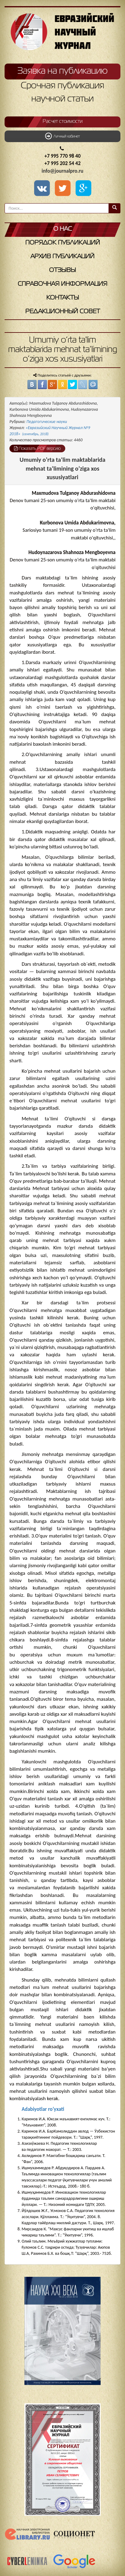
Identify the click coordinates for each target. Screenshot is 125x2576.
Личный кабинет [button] (62, 136)
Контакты (62, 297)
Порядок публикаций (62, 242)
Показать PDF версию (37, 448)
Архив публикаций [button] (62, 256)
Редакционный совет (62, 311)
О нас (62, 229)
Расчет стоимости (63, 121)
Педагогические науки (47, 421)
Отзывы (62, 270)
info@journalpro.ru (63, 171)
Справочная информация (62, 284)
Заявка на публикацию (62, 71)
